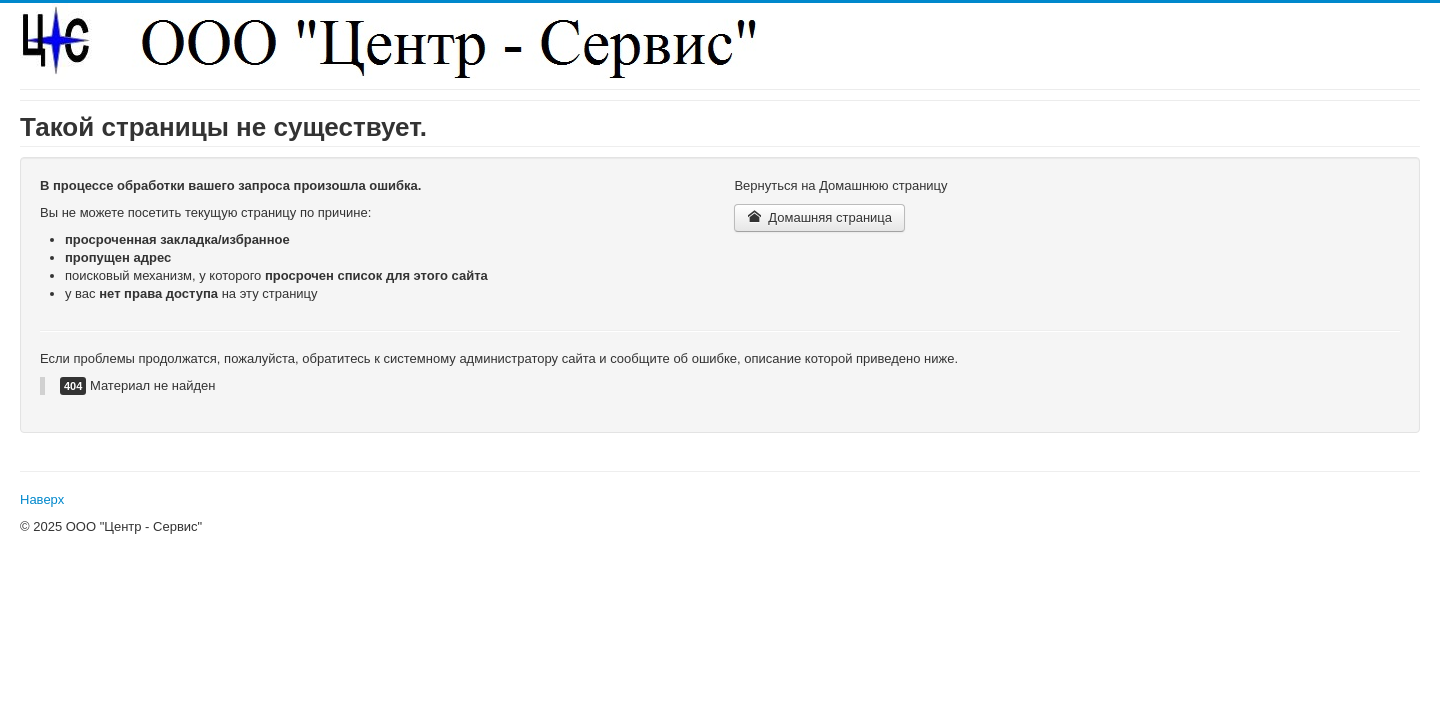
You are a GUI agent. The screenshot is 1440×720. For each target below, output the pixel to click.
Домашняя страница (819, 217)
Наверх (42, 499)
